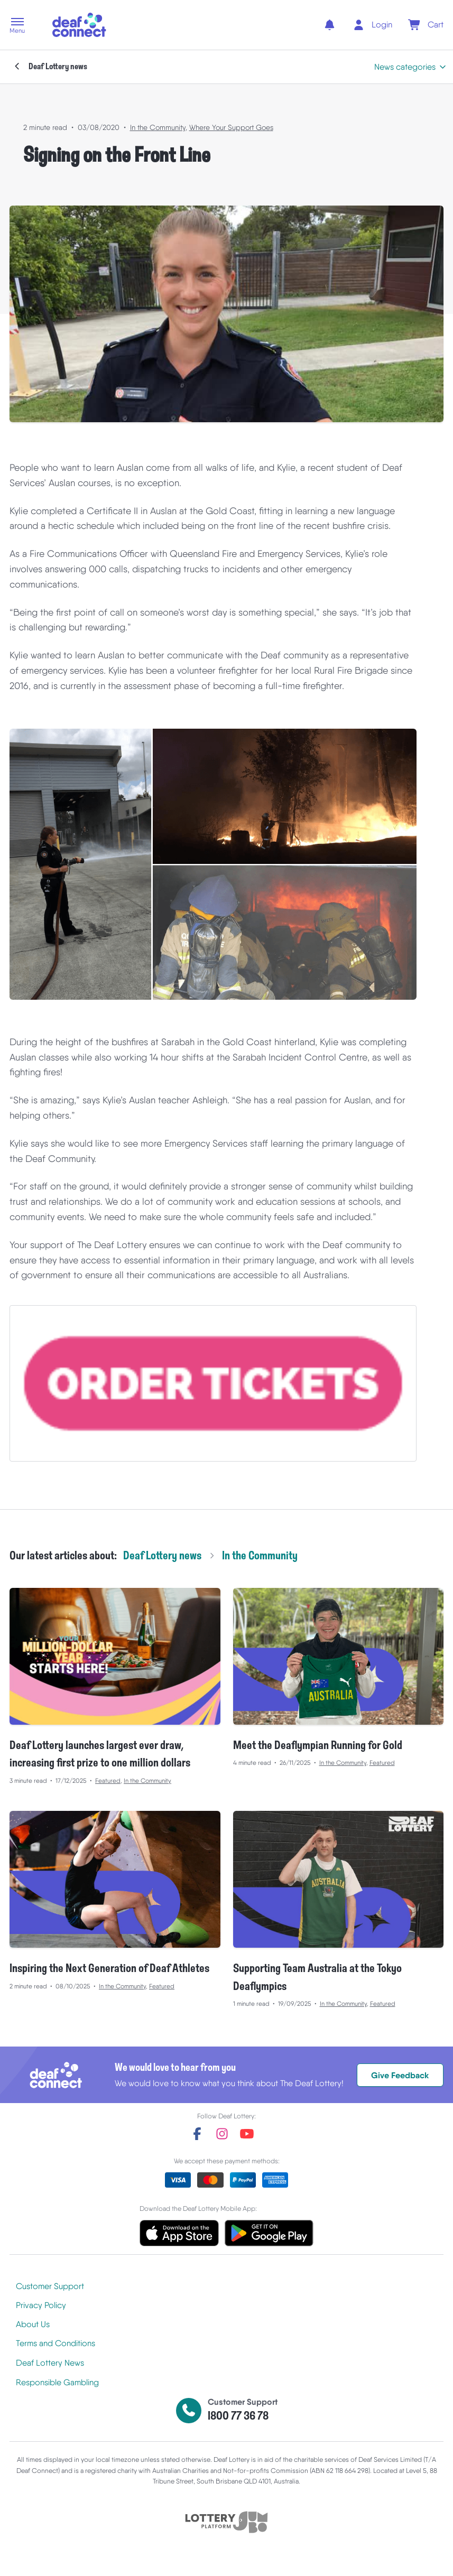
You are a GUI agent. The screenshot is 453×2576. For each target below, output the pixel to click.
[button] (17, 26)
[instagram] (222, 2133)
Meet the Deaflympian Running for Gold (317, 1746)
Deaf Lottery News (50, 2363)
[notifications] (329, 25)
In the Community (158, 127)
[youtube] (247, 2133)
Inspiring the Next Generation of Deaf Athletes (109, 1969)
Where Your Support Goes (231, 127)
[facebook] (197, 2133)
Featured (108, 1780)
